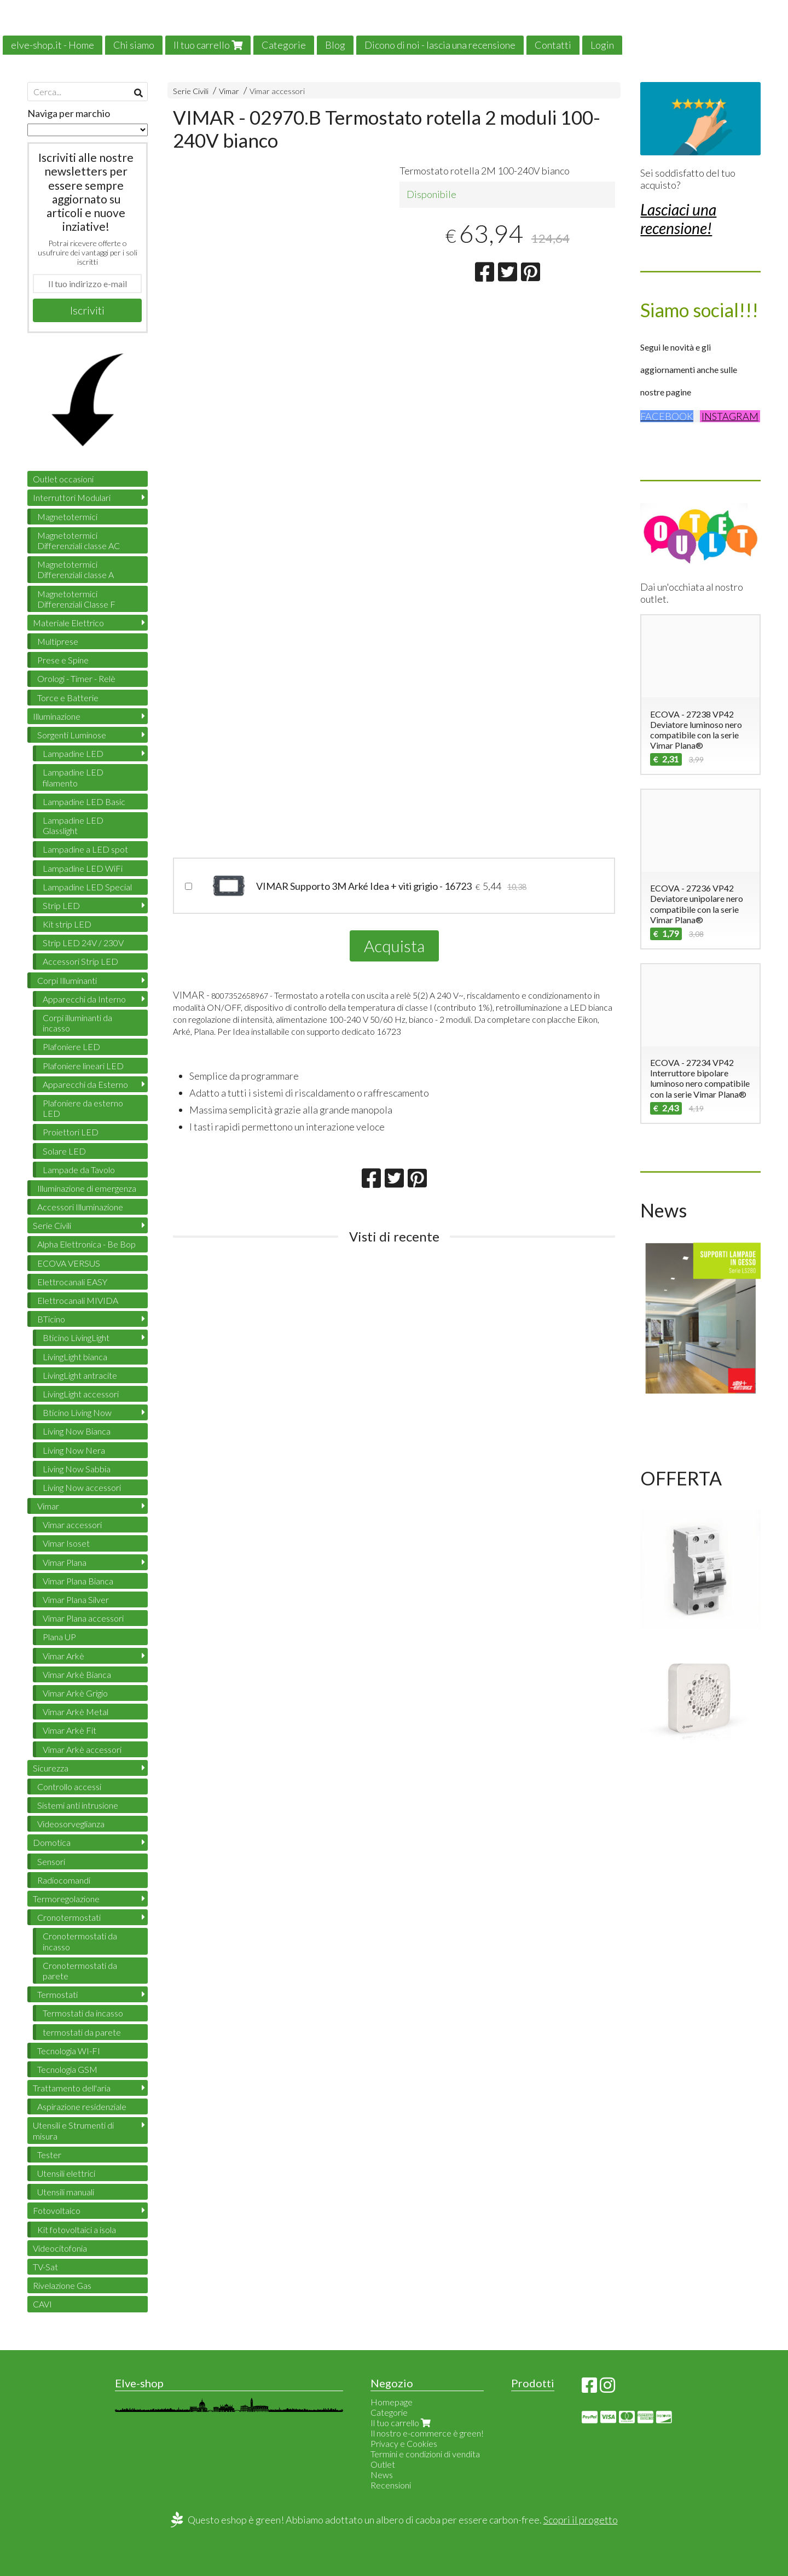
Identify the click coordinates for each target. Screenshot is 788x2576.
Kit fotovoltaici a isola (76, 2229)
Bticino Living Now (77, 1412)
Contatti (553, 45)
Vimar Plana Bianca (78, 1581)
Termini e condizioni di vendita (425, 2454)
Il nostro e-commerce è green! (427, 2433)
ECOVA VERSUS (68, 1263)
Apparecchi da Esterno (85, 1084)
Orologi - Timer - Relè (76, 678)
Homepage (391, 2402)
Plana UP (59, 1636)
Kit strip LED (67, 924)
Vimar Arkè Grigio (75, 1693)
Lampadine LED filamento (73, 777)
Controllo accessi (69, 1786)
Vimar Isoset (66, 1543)
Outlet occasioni (63, 479)
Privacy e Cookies (403, 2443)
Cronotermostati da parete (80, 1970)
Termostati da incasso (83, 2013)
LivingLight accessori (81, 1394)
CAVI (42, 2304)
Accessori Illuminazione (80, 1207)
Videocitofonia (60, 2248)
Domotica (52, 1842)
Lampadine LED (73, 753)
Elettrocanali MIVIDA (77, 1300)
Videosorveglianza (71, 1824)
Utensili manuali (65, 2192)
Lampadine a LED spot (85, 849)
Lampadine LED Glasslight (73, 825)
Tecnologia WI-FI (68, 2050)
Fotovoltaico (56, 2210)
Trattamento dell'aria (72, 2088)
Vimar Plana (64, 1562)
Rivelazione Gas (62, 2285)
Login (602, 45)
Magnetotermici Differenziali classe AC (78, 540)
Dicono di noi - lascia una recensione (439, 45)
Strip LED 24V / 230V (83, 942)
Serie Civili (190, 91)
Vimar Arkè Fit (69, 1730)
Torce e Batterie (68, 697)
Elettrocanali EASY (72, 1282)
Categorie (284, 45)
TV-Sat (45, 2267)
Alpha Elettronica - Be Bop (86, 1244)
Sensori (51, 1861)
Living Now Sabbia (77, 1469)
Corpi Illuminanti (67, 980)
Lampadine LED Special (87, 887)
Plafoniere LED (71, 1046)
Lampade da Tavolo (79, 1169)
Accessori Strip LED (80, 961)
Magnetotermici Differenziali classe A (75, 569)
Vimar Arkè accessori (82, 1749)
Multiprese (57, 641)
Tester (49, 2154)
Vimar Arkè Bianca (77, 1674)
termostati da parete (82, 2032)
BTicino (51, 1319)
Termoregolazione (66, 1898)
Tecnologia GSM (67, 2069)
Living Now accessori (82, 1487)
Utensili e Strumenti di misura (73, 2130)
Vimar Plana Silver (76, 1599)
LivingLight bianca (75, 1356)
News (381, 2474)
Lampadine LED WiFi (83, 868)
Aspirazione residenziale (81, 2106)
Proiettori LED (71, 1132)
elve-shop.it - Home (52, 45)
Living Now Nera (74, 1450)
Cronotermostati (69, 1917)
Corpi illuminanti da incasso (77, 1022)
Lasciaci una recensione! (678, 218)
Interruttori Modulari (72, 497)
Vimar (229, 91)
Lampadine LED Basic (84, 801)
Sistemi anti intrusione (77, 1805)
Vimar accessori (277, 91)
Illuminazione (56, 716)
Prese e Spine (63, 660)
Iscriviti (87, 310)
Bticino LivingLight (76, 1337)
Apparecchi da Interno (84, 999)
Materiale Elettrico (68, 622)
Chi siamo (133, 45)
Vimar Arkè (63, 1656)
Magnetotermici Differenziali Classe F (76, 598)
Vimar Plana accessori (83, 1618)
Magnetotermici (67, 516)
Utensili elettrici (66, 2173)
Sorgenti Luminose (71, 735)
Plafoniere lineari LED (83, 1065)
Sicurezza (50, 1768)
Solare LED (64, 1151)
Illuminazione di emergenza (86, 1188)
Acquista (394, 945)
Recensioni (390, 2485)
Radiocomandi (63, 1880)
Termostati (57, 1994)
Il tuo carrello (207, 45)
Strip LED (61, 905)
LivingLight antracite (80, 1375)
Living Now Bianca (77, 1431)
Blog (335, 45)
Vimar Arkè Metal (75, 1711)
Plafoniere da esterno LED (83, 1108)
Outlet (382, 2464)
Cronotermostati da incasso (80, 1941)
